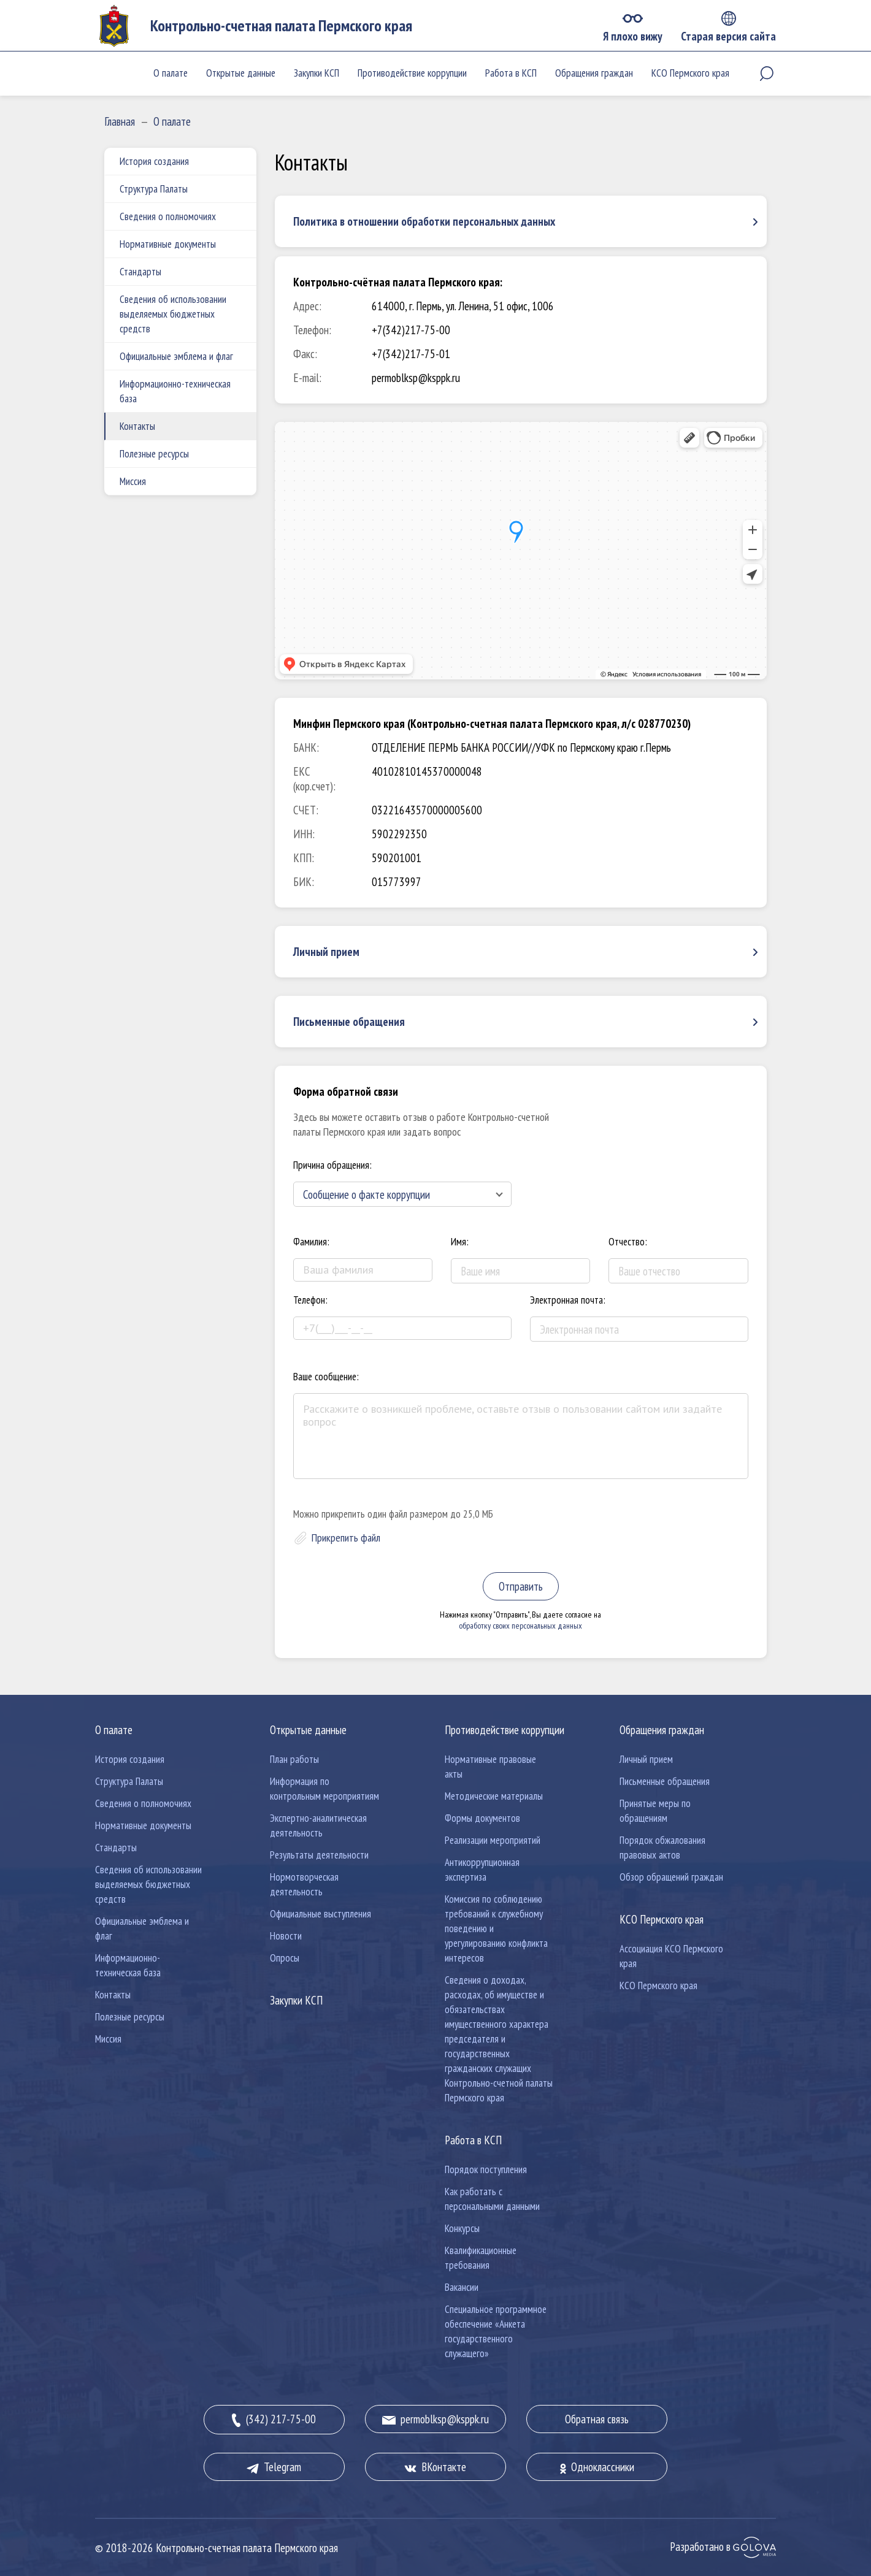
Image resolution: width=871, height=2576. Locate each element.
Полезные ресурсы (154, 454)
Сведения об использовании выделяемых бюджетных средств (173, 313)
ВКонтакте (435, 2466)
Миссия (133, 481)
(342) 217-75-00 (274, 2420)
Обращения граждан (594, 73)
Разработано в (723, 2546)
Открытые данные (240, 73)
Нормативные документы (168, 244)
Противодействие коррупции (412, 73)
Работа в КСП (511, 73)
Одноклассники (597, 2466)
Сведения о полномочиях (168, 216)
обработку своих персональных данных (520, 1625)
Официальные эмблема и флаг (176, 356)
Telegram (274, 2466)
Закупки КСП (316, 73)
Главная (119, 121)
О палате (170, 73)
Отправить (521, 1586)
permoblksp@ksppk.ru (435, 2419)
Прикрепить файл (346, 1538)
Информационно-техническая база (175, 391)
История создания (154, 161)
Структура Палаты (154, 189)
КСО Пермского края (690, 73)
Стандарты (140, 271)
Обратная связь (597, 2419)
